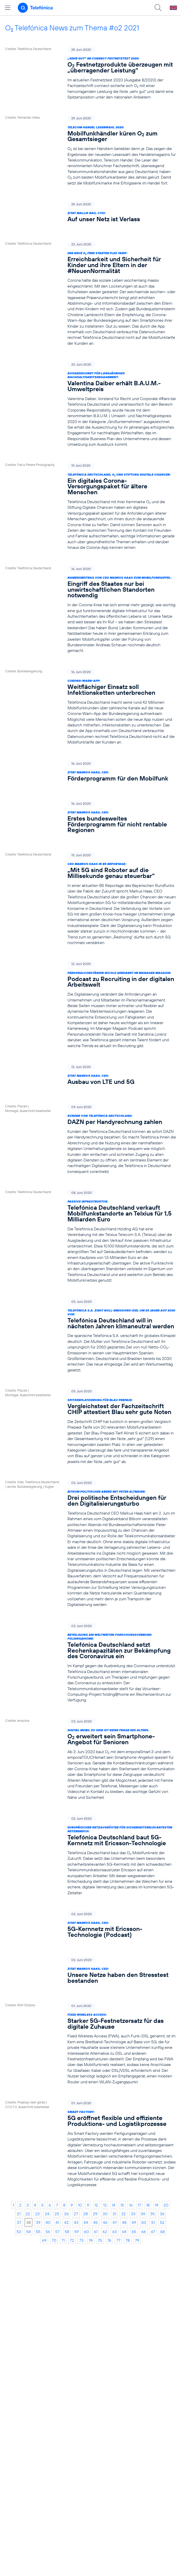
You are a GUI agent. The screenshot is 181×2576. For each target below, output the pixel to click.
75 (100, 2240)
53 (19, 2231)
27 (76, 2213)
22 (27, 2213)
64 (124, 2231)
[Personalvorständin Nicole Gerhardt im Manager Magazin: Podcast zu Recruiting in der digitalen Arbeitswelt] (90, 1004)
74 (91, 2240)
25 (56, 2213)
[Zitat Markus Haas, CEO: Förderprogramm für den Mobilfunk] (90, 773)
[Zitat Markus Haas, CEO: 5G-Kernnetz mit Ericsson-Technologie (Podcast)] (90, 1926)
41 (57, 2222)
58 (67, 2231)
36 (162, 2213)
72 (72, 2240)
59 (76, 2231)
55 (38, 2231)
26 (66, 2213)
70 (54, 2240)
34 (143, 2213)
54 (28, 2231)
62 (105, 2231)
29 (95, 2213)
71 (63, 2240)
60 (86, 2231)
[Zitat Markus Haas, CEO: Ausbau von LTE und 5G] (90, 1076)
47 (115, 2222)
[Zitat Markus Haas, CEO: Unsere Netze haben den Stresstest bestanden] (90, 1972)
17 (139, 2205)
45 (95, 2222)
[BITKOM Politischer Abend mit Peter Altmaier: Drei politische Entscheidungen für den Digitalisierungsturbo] (90, 1543)
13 (105, 2205)
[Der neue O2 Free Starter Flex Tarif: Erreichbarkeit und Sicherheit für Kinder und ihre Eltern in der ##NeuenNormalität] (90, 293)
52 (162, 2222)
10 (80, 2205)
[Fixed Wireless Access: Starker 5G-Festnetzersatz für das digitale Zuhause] (90, 2043)
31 (114, 2213)
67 (153, 2231)
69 (44, 2240)
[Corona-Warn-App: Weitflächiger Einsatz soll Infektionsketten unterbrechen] (90, 707)
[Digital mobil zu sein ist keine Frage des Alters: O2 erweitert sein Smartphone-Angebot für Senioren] (90, 1759)
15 (122, 2205)
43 (76, 2222)
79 (137, 2240)
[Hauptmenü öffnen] (7, 7)
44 (85, 2222)
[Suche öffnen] (158, 7)
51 (153, 2222)
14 (113, 2205)
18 (148, 2205)
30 (105, 2213)
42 (66, 2222)
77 (118, 2240)
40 (48, 2222)
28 (85, 2213)
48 (124, 2222)
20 (165, 2205)
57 (57, 2231)
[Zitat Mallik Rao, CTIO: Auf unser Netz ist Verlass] (90, 213)
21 (18, 2213)
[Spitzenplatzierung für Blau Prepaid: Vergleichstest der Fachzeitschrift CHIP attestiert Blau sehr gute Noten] (90, 1426)
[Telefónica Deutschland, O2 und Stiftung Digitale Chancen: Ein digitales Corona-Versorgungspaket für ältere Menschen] (90, 506)
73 (81, 2240)
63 (114, 2231)
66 (143, 2231)
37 (19, 2222)
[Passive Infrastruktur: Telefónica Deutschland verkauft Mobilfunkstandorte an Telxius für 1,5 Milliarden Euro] (90, 1236)
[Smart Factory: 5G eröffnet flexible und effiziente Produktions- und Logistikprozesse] (90, 2143)
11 (88, 2205)
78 (128, 2240)
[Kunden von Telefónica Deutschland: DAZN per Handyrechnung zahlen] (90, 1139)
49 (134, 2222)
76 (109, 2240)
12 (96, 2205)
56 (48, 2231)
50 (143, 2222)
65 (134, 2231)
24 (47, 2213)
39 (38, 2222)
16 (131, 2205)
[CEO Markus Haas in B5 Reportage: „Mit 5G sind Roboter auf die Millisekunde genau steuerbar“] (90, 898)
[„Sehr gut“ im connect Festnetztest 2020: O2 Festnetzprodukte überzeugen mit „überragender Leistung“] (90, 73)
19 (156, 2205)
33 (133, 2213)
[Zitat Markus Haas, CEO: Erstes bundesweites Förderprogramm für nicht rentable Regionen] (90, 819)
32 (123, 2213)
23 (37, 2213)
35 (152, 2213)
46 (105, 2222)
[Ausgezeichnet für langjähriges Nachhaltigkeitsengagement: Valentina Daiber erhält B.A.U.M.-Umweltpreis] (90, 404)
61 (96, 2231)
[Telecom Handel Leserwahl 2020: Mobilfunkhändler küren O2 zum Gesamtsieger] (90, 150)
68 (162, 2231)
